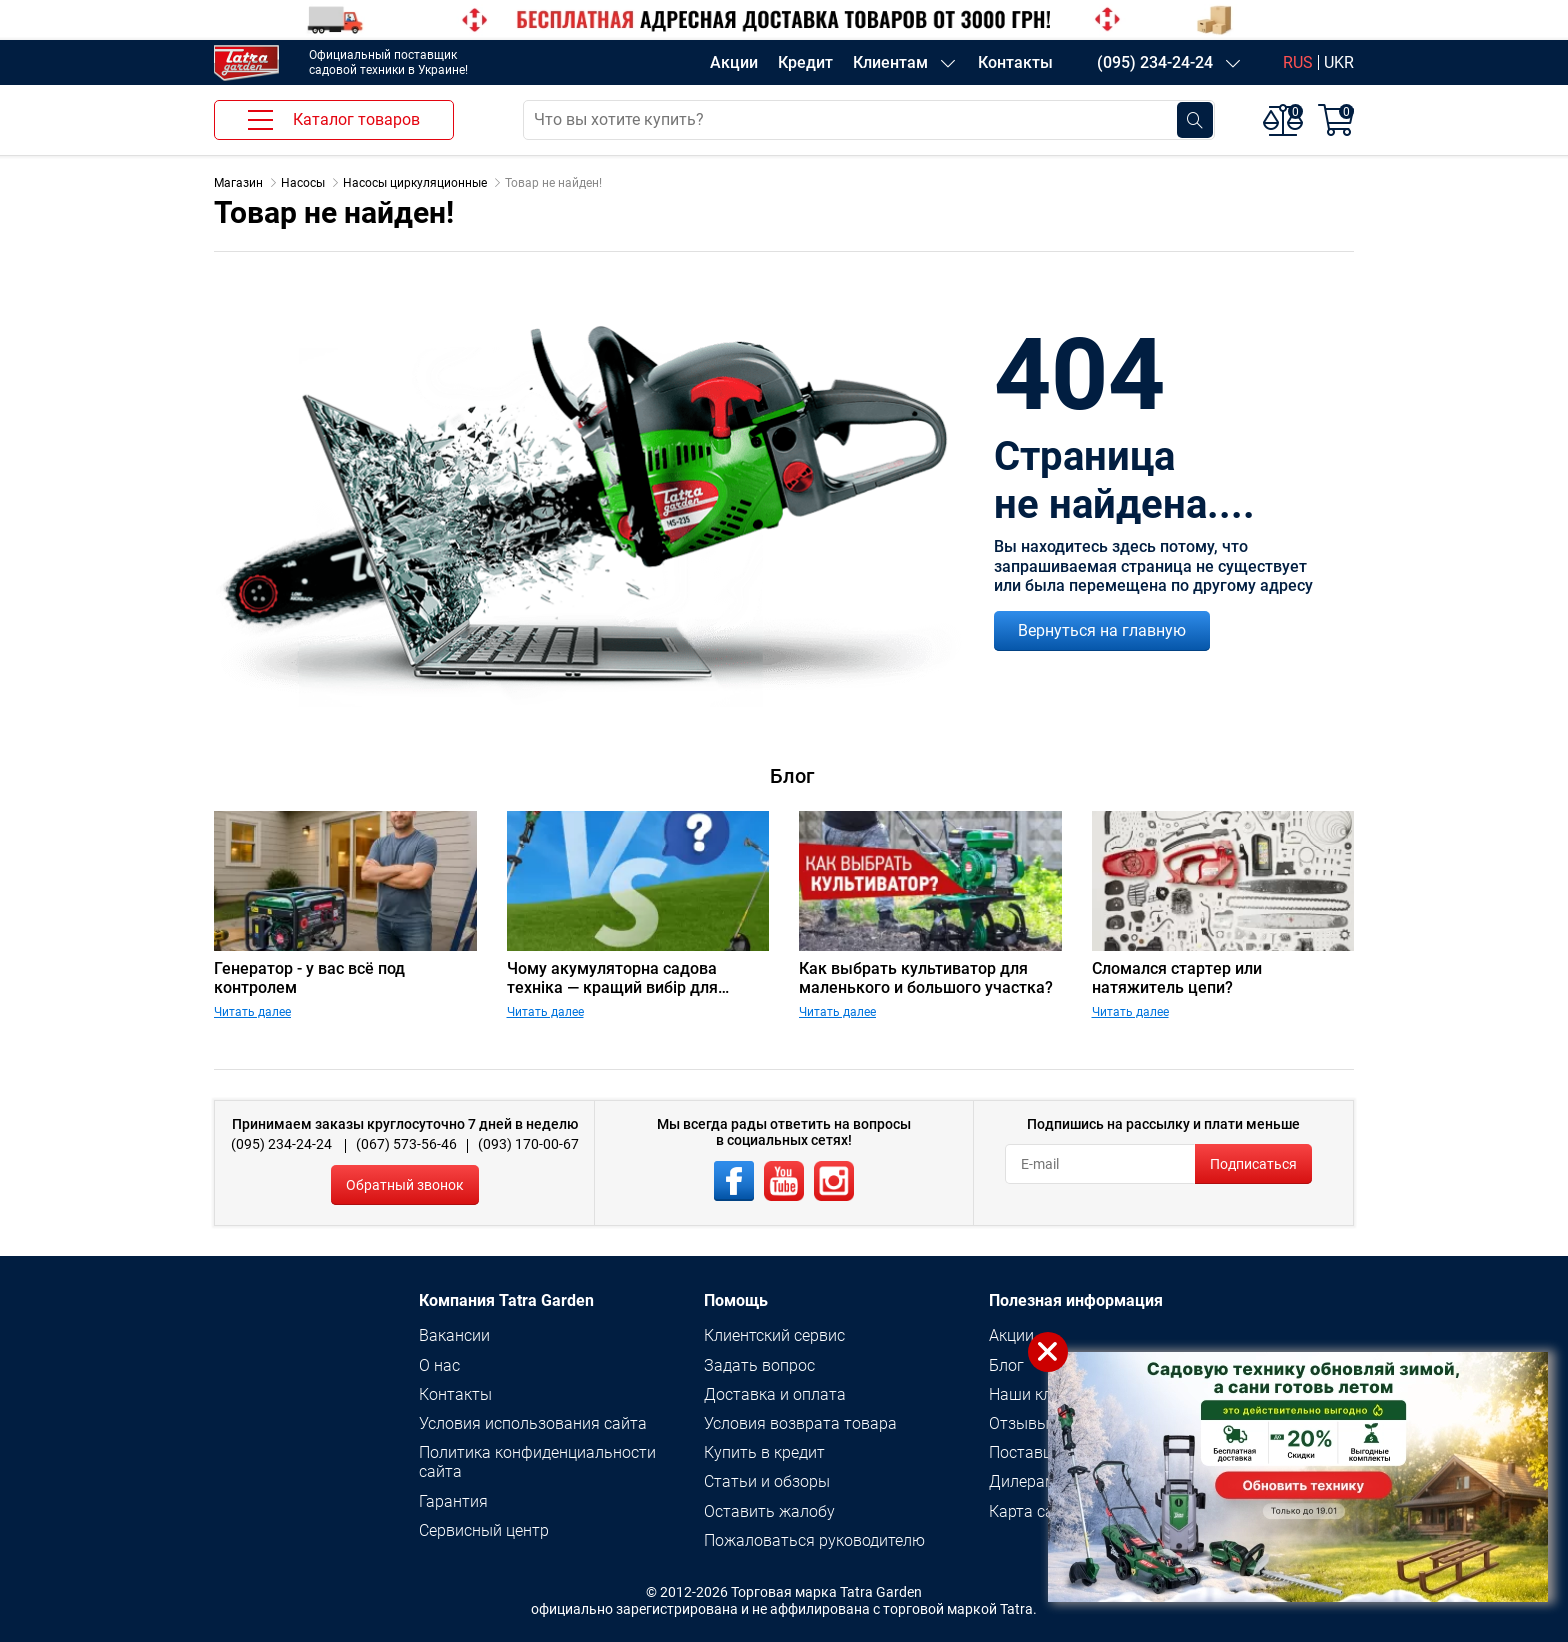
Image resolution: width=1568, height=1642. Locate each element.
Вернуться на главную (1102, 630)
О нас (439, 1365)
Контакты (1015, 62)
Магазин (238, 183)
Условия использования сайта (533, 1423)
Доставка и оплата (775, 1394)
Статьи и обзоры (767, 1481)
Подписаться (1253, 1164)
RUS (1298, 62)
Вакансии (454, 1335)
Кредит (805, 62)
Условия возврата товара (800, 1423)
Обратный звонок (405, 1185)
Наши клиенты (1043, 1394)
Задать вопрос (759, 1365)
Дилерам (1023, 1481)
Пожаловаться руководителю (814, 1540)
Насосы (303, 183)
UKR (1339, 62)
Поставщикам (1041, 1452)
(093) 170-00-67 (528, 1144)
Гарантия (453, 1501)
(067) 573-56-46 (406, 1144)
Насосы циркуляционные (415, 183)
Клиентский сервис (774, 1335)
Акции (734, 62)
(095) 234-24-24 (1155, 62)
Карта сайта (1034, 1511)
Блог (1006, 1365)
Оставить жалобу (769, 1511)
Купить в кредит (764, 1452)
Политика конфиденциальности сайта (537, 1462)
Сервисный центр (484, 1530)
